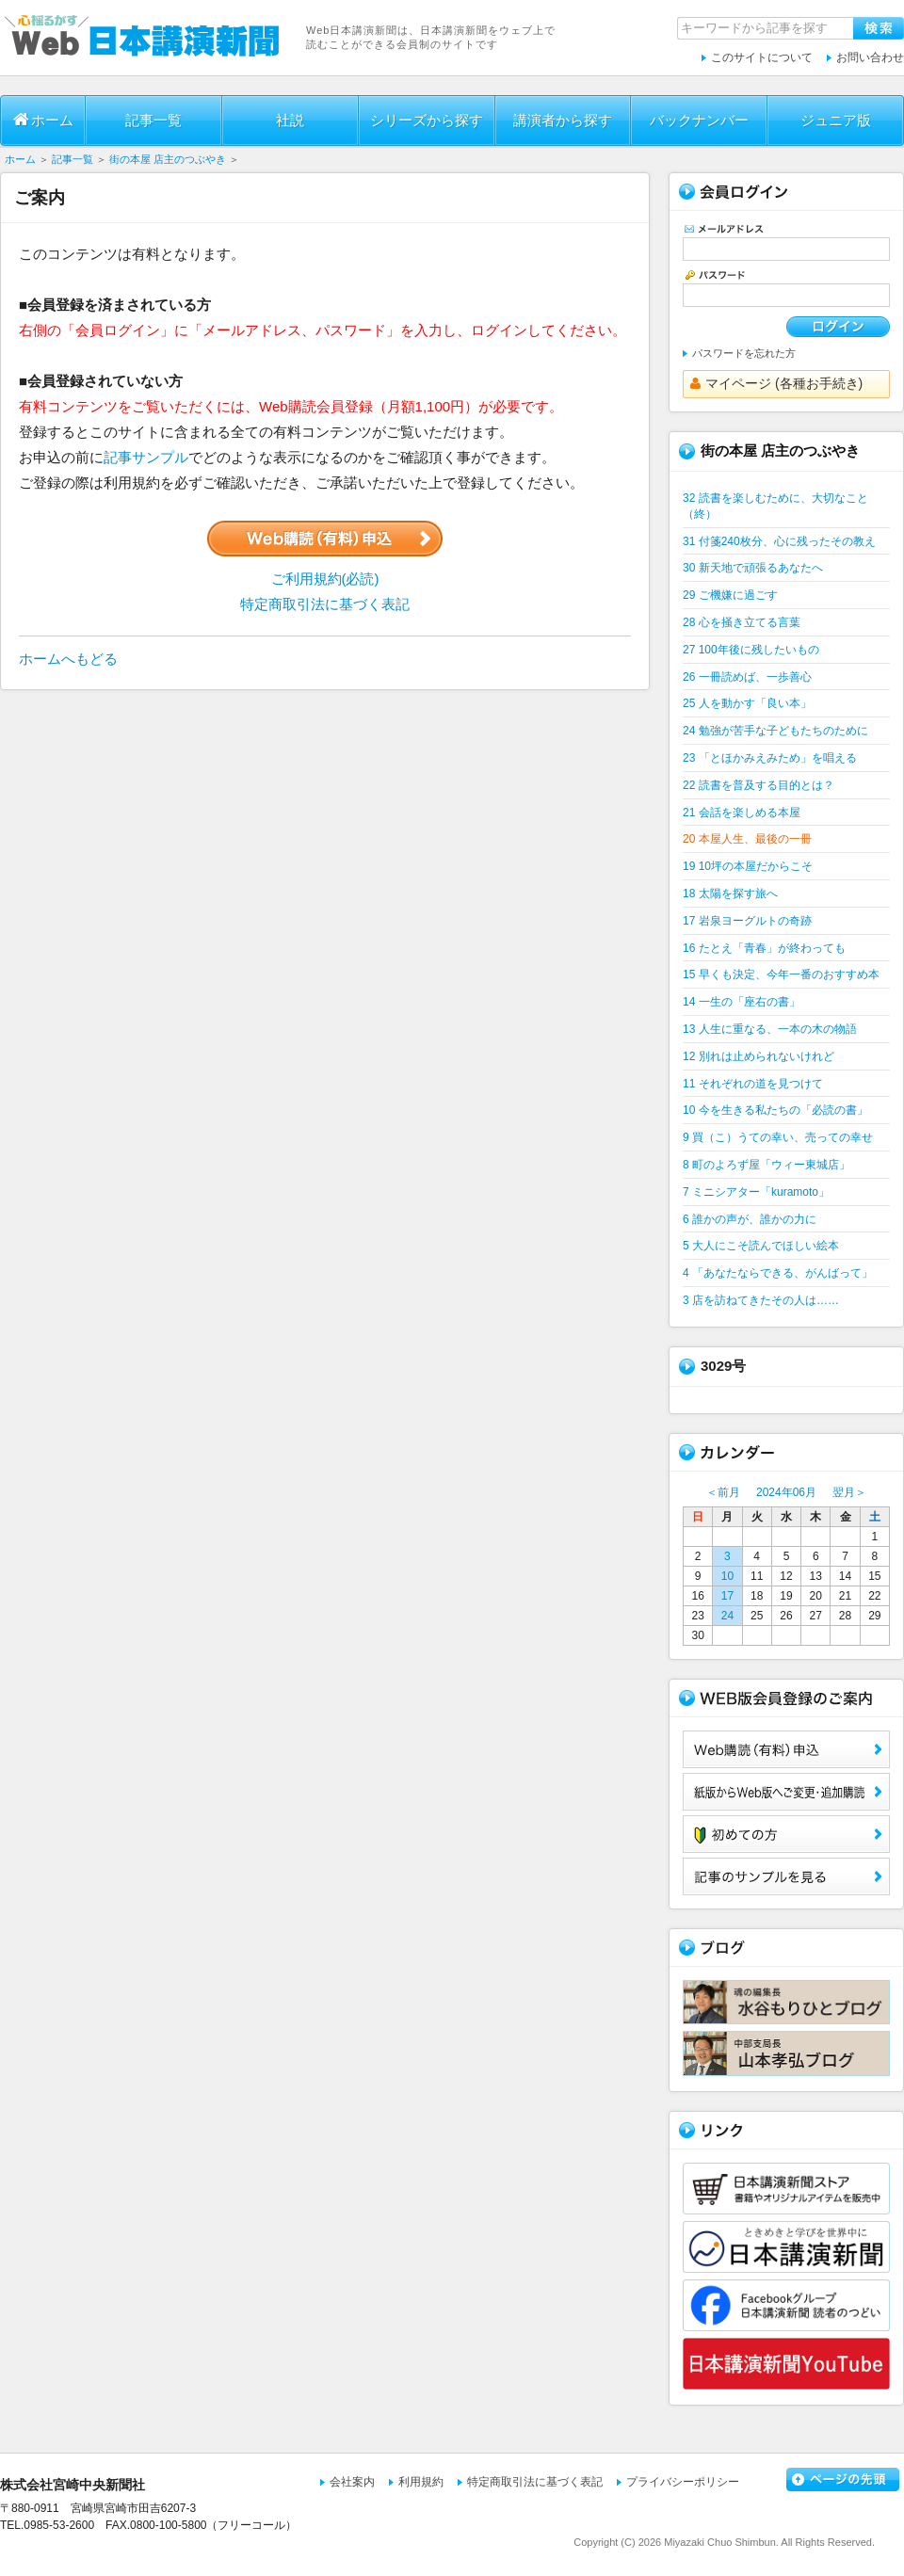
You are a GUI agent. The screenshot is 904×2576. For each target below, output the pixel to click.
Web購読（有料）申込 (786, 1749)
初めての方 (786, 1834)
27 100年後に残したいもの (751, 649)
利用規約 (421, 2481)
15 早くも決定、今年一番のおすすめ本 (781, 974)
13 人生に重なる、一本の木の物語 (770, 1029)
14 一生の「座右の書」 (741, 1001)
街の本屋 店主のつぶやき (167, 159)
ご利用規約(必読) (325, 579)
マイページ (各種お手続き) (776, 383)
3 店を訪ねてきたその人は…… (761, 1300)
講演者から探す (562, 120)
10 (727, 1576)
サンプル (786, 1876)
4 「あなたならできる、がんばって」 (778, 1273)
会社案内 (352, 2481)
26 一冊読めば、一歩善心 (747, 677)
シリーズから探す (426, 120)
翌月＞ (849, 1492)
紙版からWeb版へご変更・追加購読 (786, 1792)
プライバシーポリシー (682, 2481)
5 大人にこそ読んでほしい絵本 (761, 1245)
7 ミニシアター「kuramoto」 (756, 1192)
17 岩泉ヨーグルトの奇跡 (747, 920)
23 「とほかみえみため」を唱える (770, 758)
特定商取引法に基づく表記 (325, 604)
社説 (290, 120)
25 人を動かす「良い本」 (747, 703)
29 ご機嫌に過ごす (730, 595)
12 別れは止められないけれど (758, 1056)
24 (727, 1615)
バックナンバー (699, 120)
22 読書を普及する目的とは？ (758, 785)
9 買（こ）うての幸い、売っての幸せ (778, 1137)
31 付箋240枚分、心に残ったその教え (779, 541)
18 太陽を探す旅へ (730, 893)
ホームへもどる (68, 659)
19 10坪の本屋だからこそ (748, 866)
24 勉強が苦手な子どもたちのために (775, 730)
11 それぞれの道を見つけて (753, 1083)
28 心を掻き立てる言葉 (741, 622)
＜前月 (723, 1492)
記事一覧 (153, 120)
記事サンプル (146, 457)
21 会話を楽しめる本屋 (741, 812)
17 (727, 1595)
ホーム (43, 119)
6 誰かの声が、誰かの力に (749, 1219)
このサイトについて (762, 57)
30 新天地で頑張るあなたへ (753, 567)
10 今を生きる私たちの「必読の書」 (775, 1110)
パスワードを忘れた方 (744, 353)
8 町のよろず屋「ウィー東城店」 (766, 1164)
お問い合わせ (870, 57)
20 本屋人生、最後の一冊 (747, 838)
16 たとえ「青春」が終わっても (764, 948)
